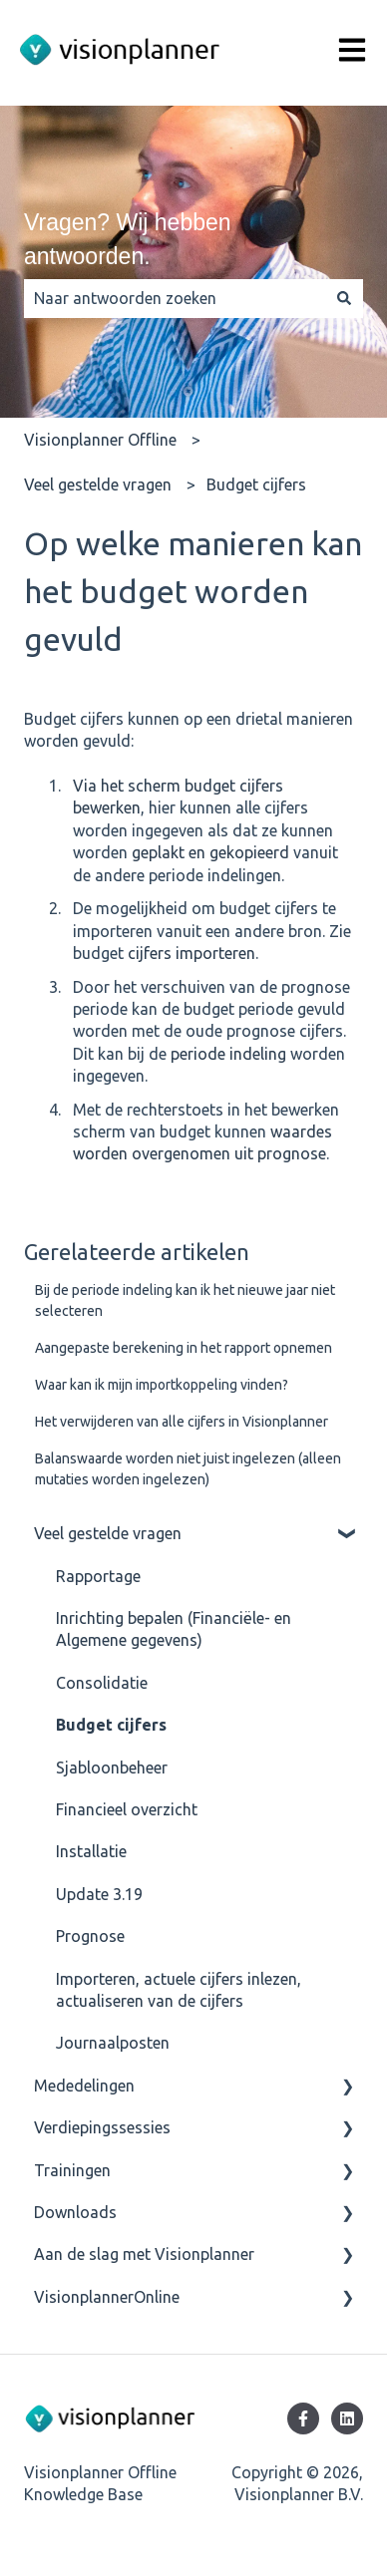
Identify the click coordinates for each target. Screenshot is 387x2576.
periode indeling (228, 1054)
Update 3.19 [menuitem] (99, 1894)
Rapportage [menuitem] (98, 1576)
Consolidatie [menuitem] (102, 1683)
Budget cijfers (256, 484)
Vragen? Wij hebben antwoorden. (127, 239)
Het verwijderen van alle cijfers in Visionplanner (181, 1422)
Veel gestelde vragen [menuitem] (108, 1533)
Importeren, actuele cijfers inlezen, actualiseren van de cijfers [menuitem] (178, 1990)
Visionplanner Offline (100, 440)
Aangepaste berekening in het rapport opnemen (183, 1348)
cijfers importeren (191, 953)
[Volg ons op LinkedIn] (347, 2418)
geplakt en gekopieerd (210, 852)
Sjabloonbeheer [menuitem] (112, 1767)
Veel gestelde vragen (98, 484)
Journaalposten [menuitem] (113, 2043)
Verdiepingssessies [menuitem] (102, 2127)
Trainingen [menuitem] (72, 2170)
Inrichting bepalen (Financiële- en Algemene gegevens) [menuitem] (173, 1629)
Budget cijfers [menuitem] (111, 1725)
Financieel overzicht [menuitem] (126, 1809)
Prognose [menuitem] (90, 1936)
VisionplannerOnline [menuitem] (107, 2297)
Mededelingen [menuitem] (84, 2085)
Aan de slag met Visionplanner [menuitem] (144, 2254)
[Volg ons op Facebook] (303, 2418)
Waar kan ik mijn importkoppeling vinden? (161, 1385)
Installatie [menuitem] (91, 1851)
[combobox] (174, 298)
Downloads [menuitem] (75, 2212)
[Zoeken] (344, 298)
